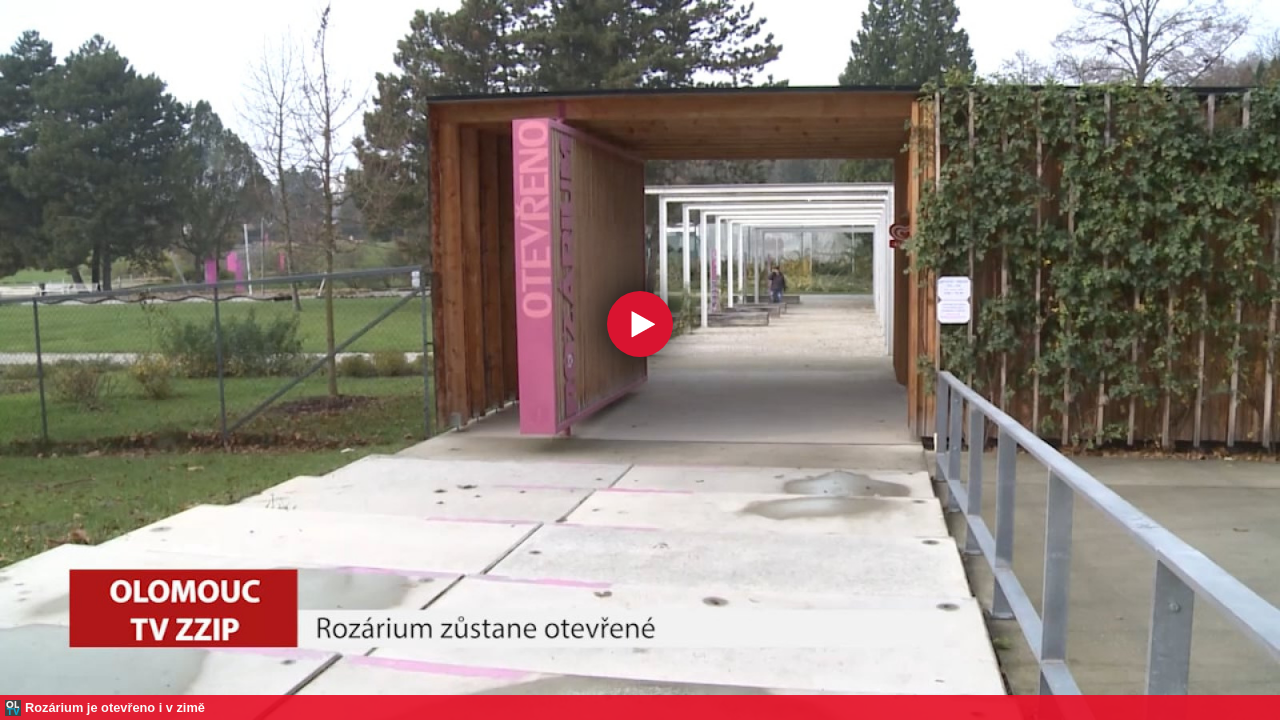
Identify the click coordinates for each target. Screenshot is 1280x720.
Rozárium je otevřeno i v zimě (115, 707)
